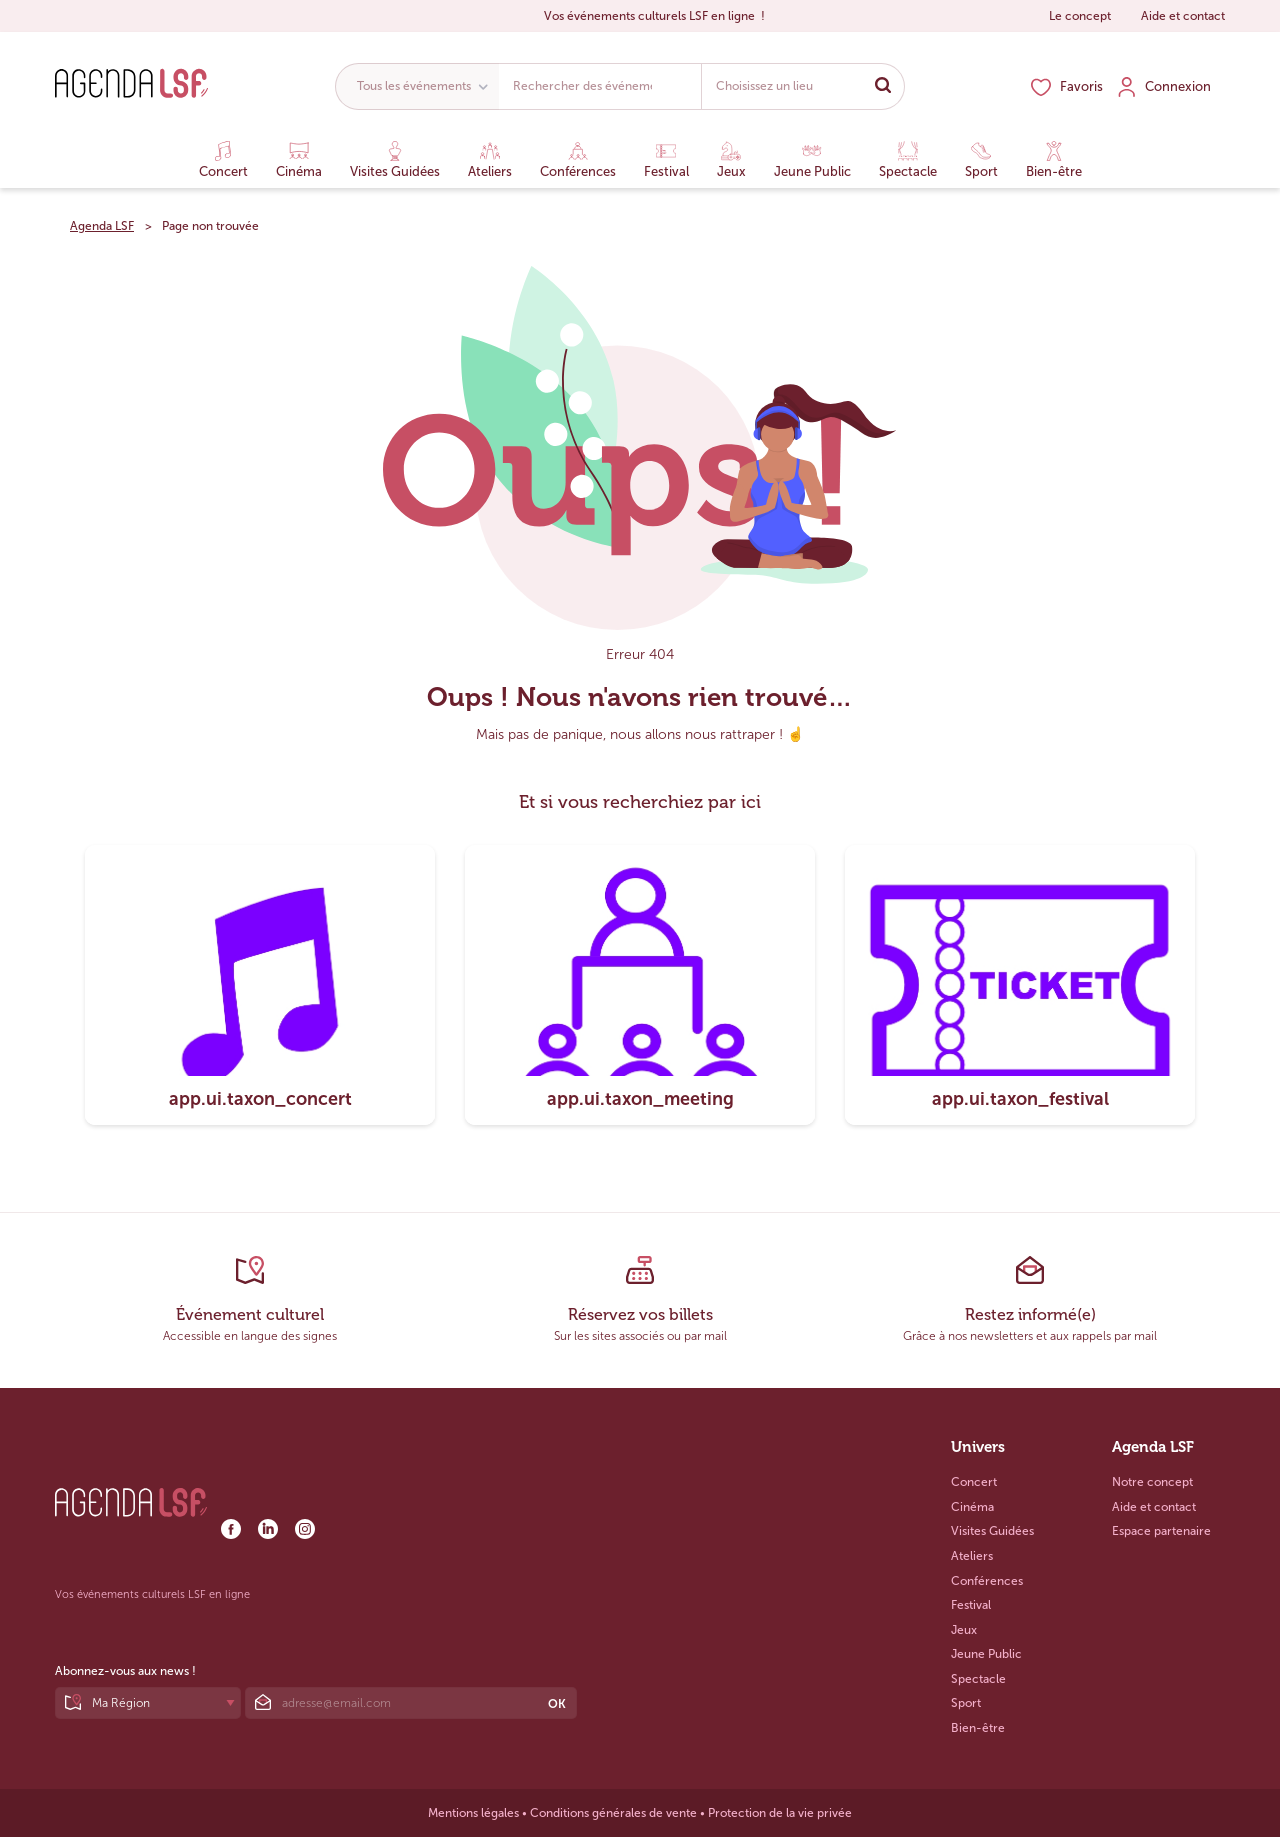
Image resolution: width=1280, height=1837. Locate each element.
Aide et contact (1183, 16)
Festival (666, 160)
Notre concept (1152, 1482)
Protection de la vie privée (780, 1813)
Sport (981, 160)
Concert (223, 160)
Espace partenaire (1161, 1531)
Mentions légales (473, 1813)
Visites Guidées (395, 160)
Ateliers (490, 160)
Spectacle (908, 160)
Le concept (1080, 16)
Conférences (578, 160)
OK (557, 1704)
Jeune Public (812, 160)
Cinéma (299, 160)
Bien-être (1054, 160)
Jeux (731, 160)
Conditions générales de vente (613, 1813)
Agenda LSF (102, 226)
